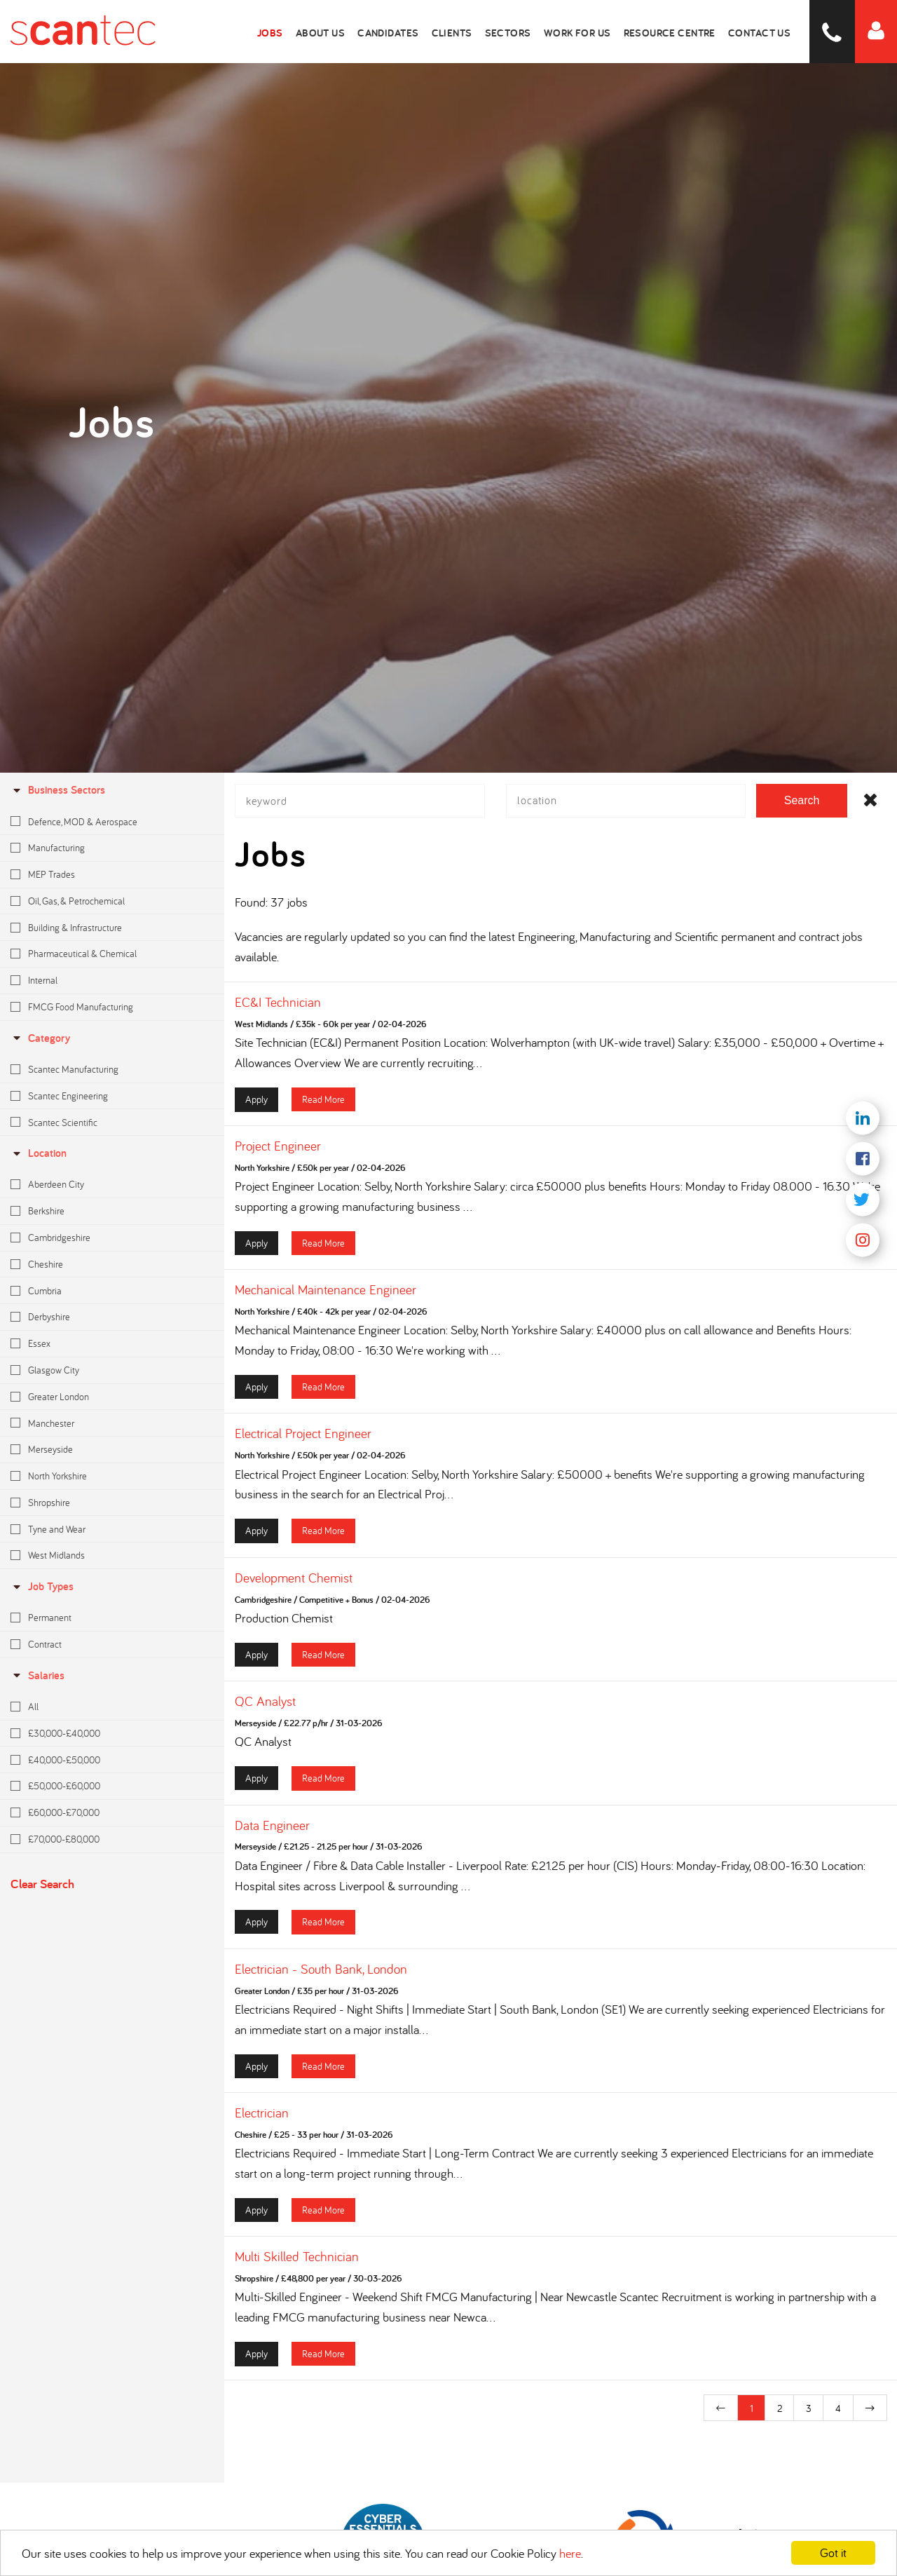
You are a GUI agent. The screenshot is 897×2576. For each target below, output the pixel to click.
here (570, 2553)
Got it (833, 2552)
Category (40, 1038)
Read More (323, 1111)
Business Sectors (58, 789)
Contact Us (763, 31)
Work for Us (591, 31)
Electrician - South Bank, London (321, 1980)
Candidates (414, 31)
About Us (350, 31)
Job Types (42, 1586)
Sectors (527, 31)
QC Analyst (265, 1712)
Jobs (303, 31)
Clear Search (42, 1884)
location (39, 1153)
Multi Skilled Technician (297, 2268)
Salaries (37, 1675)
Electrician (262, 2124)
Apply (256, 1111)
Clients (475, 31)
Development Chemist (293, 1589)
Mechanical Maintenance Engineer (325, 1301)
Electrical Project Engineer (303, 1445)
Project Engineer (278, 1157)
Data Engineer (272, 1836)
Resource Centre (679, 31)
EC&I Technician (278, 1013)
